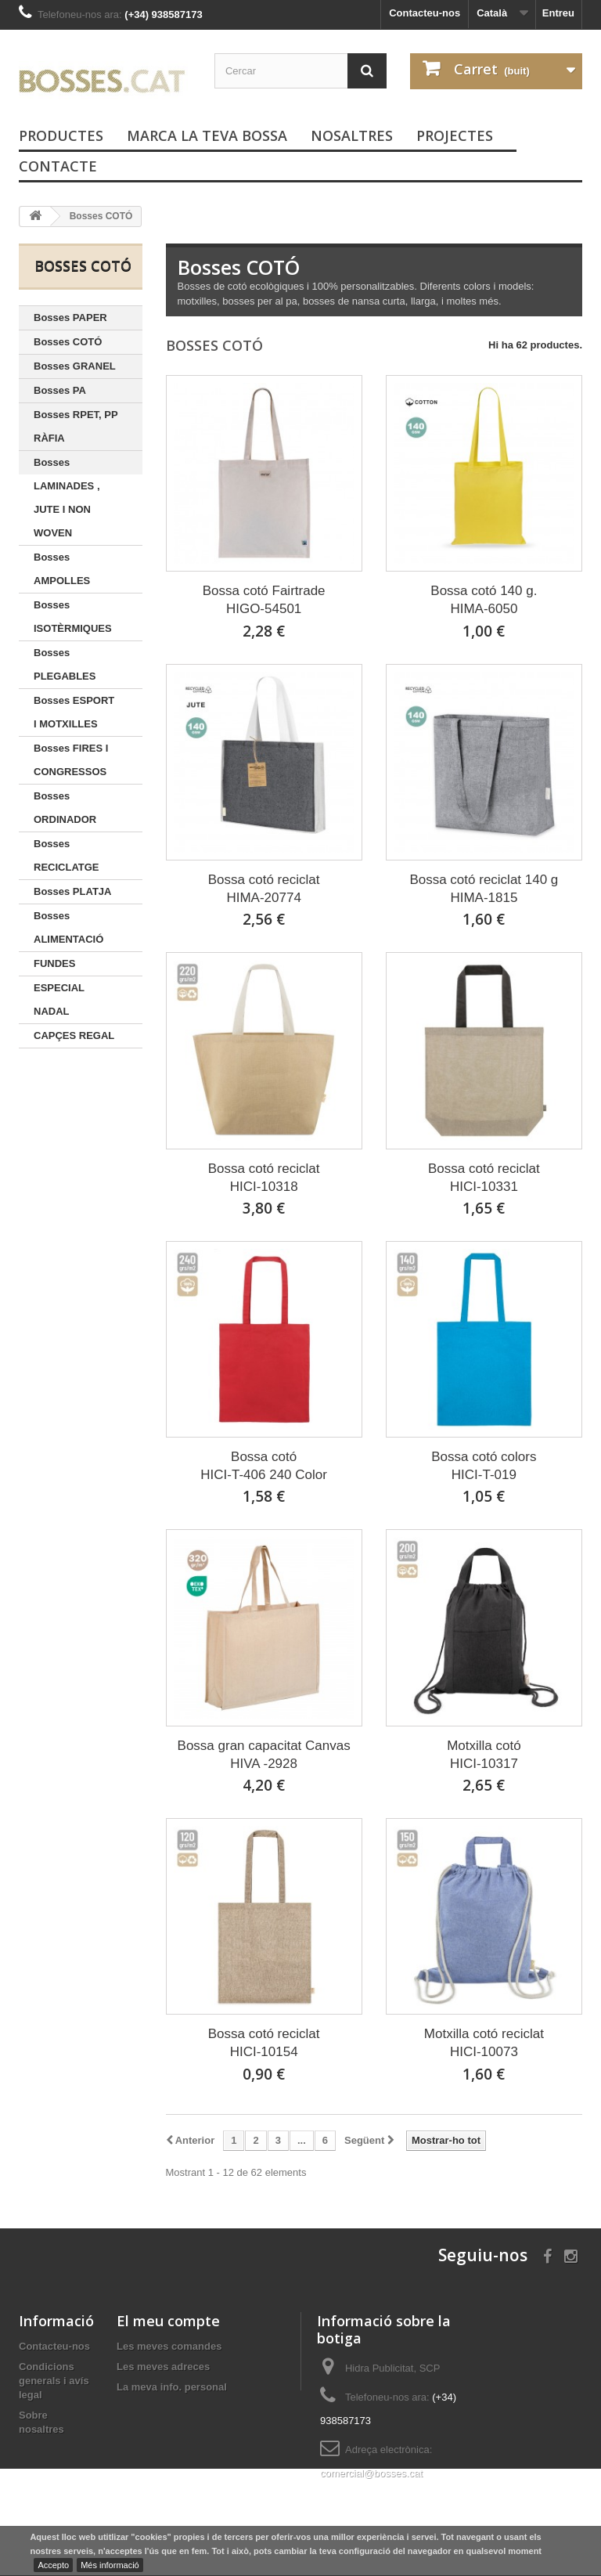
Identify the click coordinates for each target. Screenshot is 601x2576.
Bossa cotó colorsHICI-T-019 (483, 1465)
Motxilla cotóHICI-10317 (483, 1754)
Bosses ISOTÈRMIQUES (73, 616)
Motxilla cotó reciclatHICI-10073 (484, 2042)
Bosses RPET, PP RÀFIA (76, 426)
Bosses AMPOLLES (62, 568)
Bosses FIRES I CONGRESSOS (71, 759)
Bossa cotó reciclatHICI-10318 (264, 1177)
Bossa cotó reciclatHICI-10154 (264, 2042)
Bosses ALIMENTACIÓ (68, 927)
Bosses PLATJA (72, 891)
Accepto (53, 2565)
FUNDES (54, 963)
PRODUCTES (61, 135)
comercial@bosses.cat (371, 2473)
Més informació (110, 2565)
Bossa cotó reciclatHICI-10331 (484, 1177)
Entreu (558, 13)
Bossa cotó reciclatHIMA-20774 (264, 888)
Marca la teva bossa (207, 135)
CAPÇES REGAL (74, 1035)
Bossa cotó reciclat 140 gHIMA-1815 (483, 888)
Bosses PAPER (70, 317)
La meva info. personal (172, 2387)
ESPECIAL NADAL (59, 999)
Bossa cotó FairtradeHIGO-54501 (264, 599)
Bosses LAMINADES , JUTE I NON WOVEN (67, 497)
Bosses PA (60, 390)
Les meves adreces (163, 2366)
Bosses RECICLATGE (66, 855)
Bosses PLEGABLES (64, 664)
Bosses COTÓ (68, 342)
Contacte (58, 166)
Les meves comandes (169, 2346)
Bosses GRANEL (75, 366)
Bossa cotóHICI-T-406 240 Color (263, 1465)
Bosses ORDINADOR (65, 807)
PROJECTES (454, 135)
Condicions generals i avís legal (54, 2381)
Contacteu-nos (424, 13)
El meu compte (168, 2320)
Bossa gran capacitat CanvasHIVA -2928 (264, 1754)
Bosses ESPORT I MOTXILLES (74, 712)
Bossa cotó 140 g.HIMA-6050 (483, 599)
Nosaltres (352, 135)
